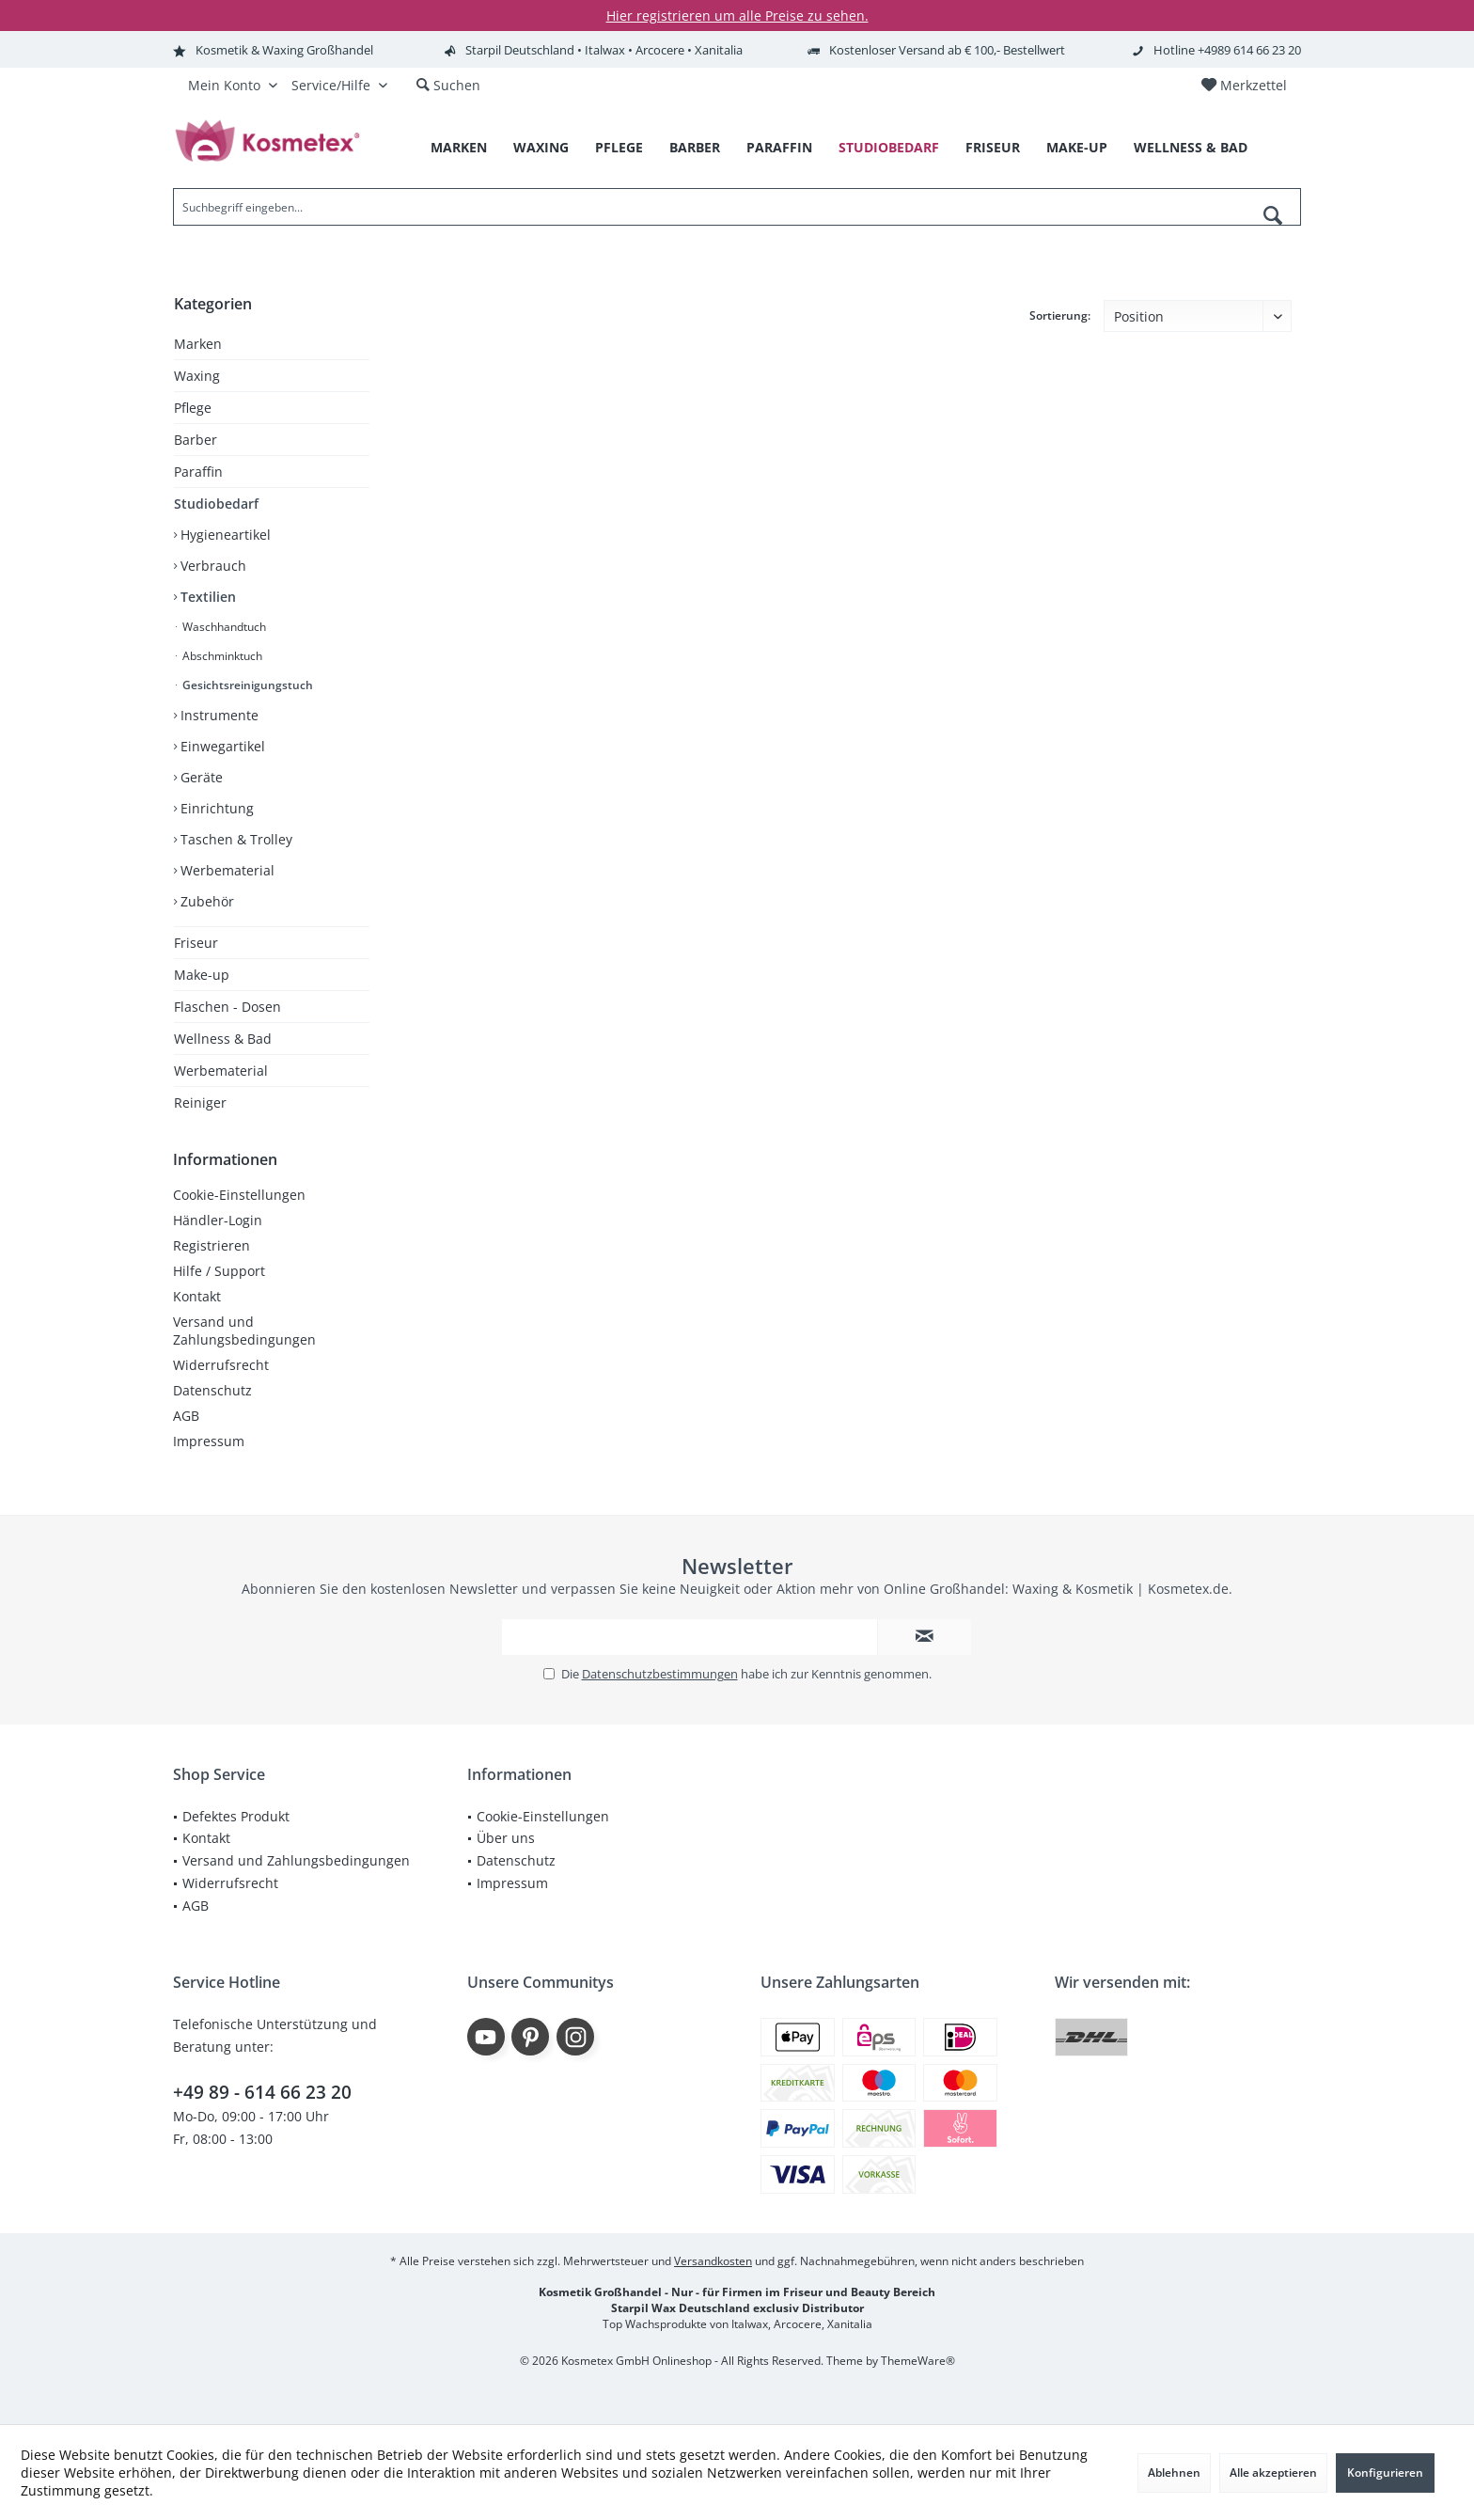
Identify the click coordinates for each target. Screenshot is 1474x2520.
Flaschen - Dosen (227, 1007)
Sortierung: (1059, 315)
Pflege (193, 408)
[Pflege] (619, 148)
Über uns (506, 1838)
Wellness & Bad (223, 1038)
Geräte (200, 777)
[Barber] (694, 148)
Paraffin (198, 471)
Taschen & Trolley (234, 839)
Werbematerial (225, 870)
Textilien (206, 597)
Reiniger (200, 1102)
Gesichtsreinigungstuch (246, 685)
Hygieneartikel (224, 534)
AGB (186, 1416)
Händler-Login (217, 1220)
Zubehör (205, 901)
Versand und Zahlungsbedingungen (244, 1330)
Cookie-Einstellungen (239, 1195)
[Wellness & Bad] (1191, 148)
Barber (195, 440)
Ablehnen (1174, 2473)
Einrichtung (215, 808)
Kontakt (197, 1296)
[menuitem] (1243, 85)
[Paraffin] (779, 148)
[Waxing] (541, 148)
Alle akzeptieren (1273, 2473)
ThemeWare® (918, 2361)
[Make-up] (1077, 148)
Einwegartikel (221, 746)
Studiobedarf (216, 503)
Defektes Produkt (236, 1816)
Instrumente (218, 715)
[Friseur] (992, 148)
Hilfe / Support (219, 1271)
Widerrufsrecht (221, 1365)
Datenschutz (212, 1390)
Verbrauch (211, 566)
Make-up (201, 975)
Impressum (208, 1441)
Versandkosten (713, 2261)
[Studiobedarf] (888, 148)
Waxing (197, 376)
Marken (198, 344)
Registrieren (211, 1245)
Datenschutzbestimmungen (660, 1673)
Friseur (196, 943)
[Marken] (458, 148)
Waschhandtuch (223, 627)
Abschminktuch (221, 656)
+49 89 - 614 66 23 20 (262, 2092)
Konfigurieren (1385, 2473)
